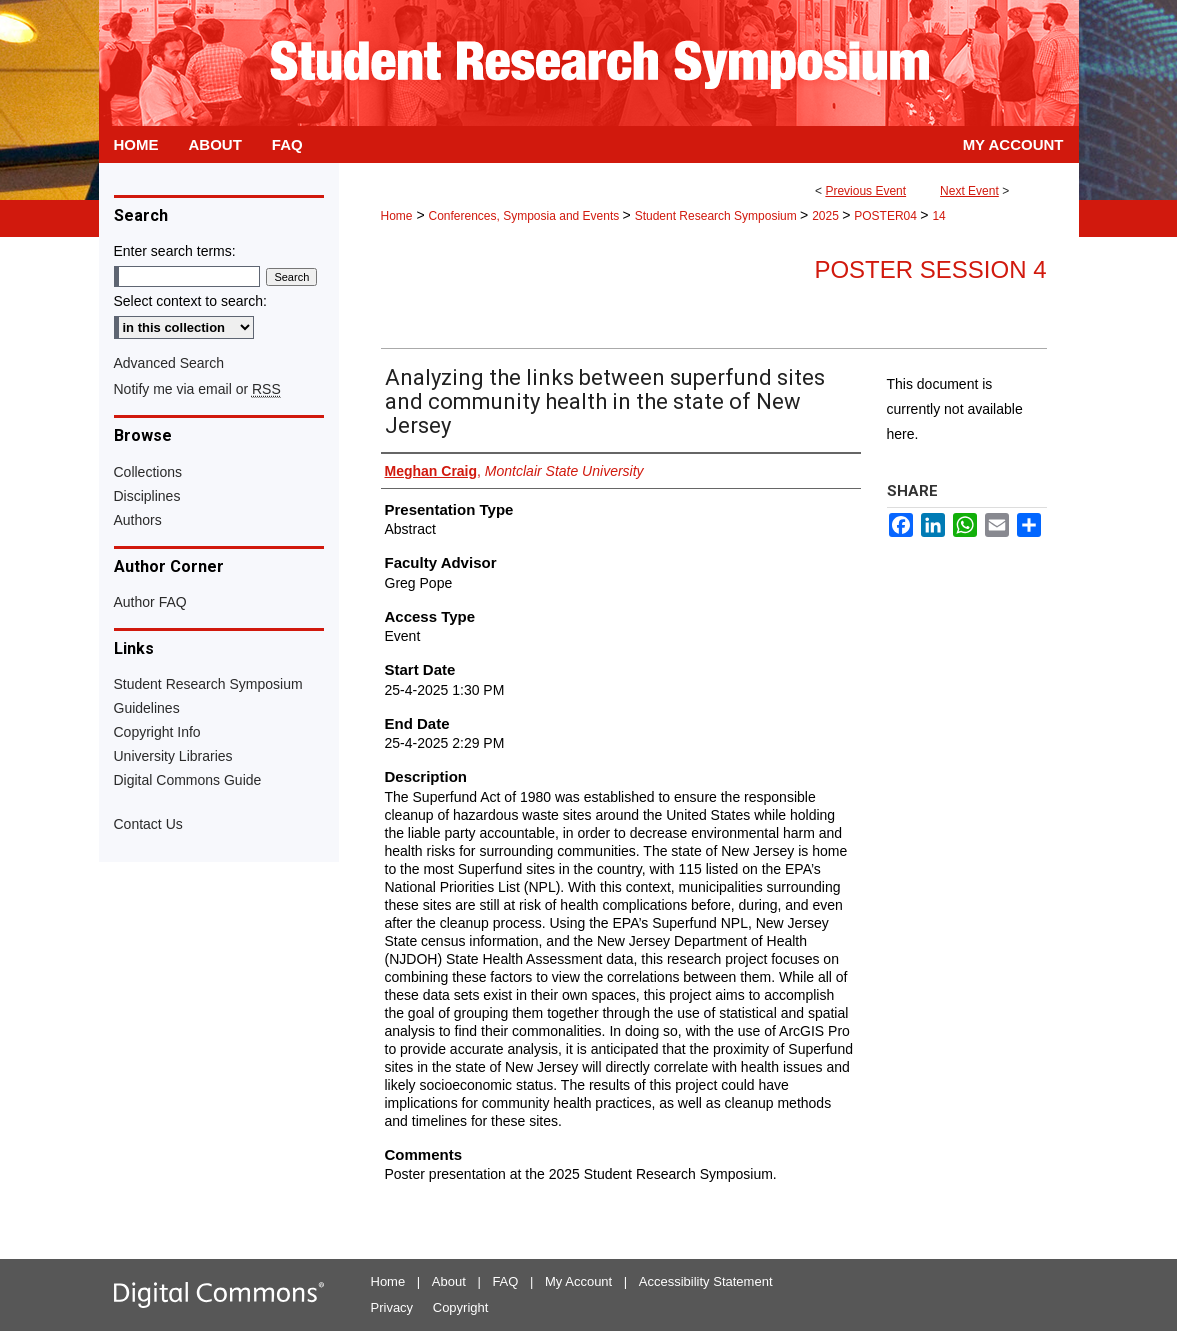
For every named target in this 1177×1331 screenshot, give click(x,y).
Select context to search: (190, 301)
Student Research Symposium (717, 216)
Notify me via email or (197, 389)
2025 (827, 216)
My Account (578, 1281)
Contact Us (148, 824)
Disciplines (147, 496)
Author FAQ (150, 602)
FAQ (505, 1281)
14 (938, 216)
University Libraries (173, 756)
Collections (148, 472)
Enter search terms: (175, 251)
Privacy (392, 1307)
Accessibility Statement (706, 1281)
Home (397, 216)
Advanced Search (169, 363)
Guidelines (147, 708)
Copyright (461, 1307)
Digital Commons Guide (188, 780)
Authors (138, 520)
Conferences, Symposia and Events (525, 216)
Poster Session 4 (930, 269)
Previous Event (865, 191)
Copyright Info (157, 732)
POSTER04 (887, 216)
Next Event (969, 191)
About (449, 1281)
